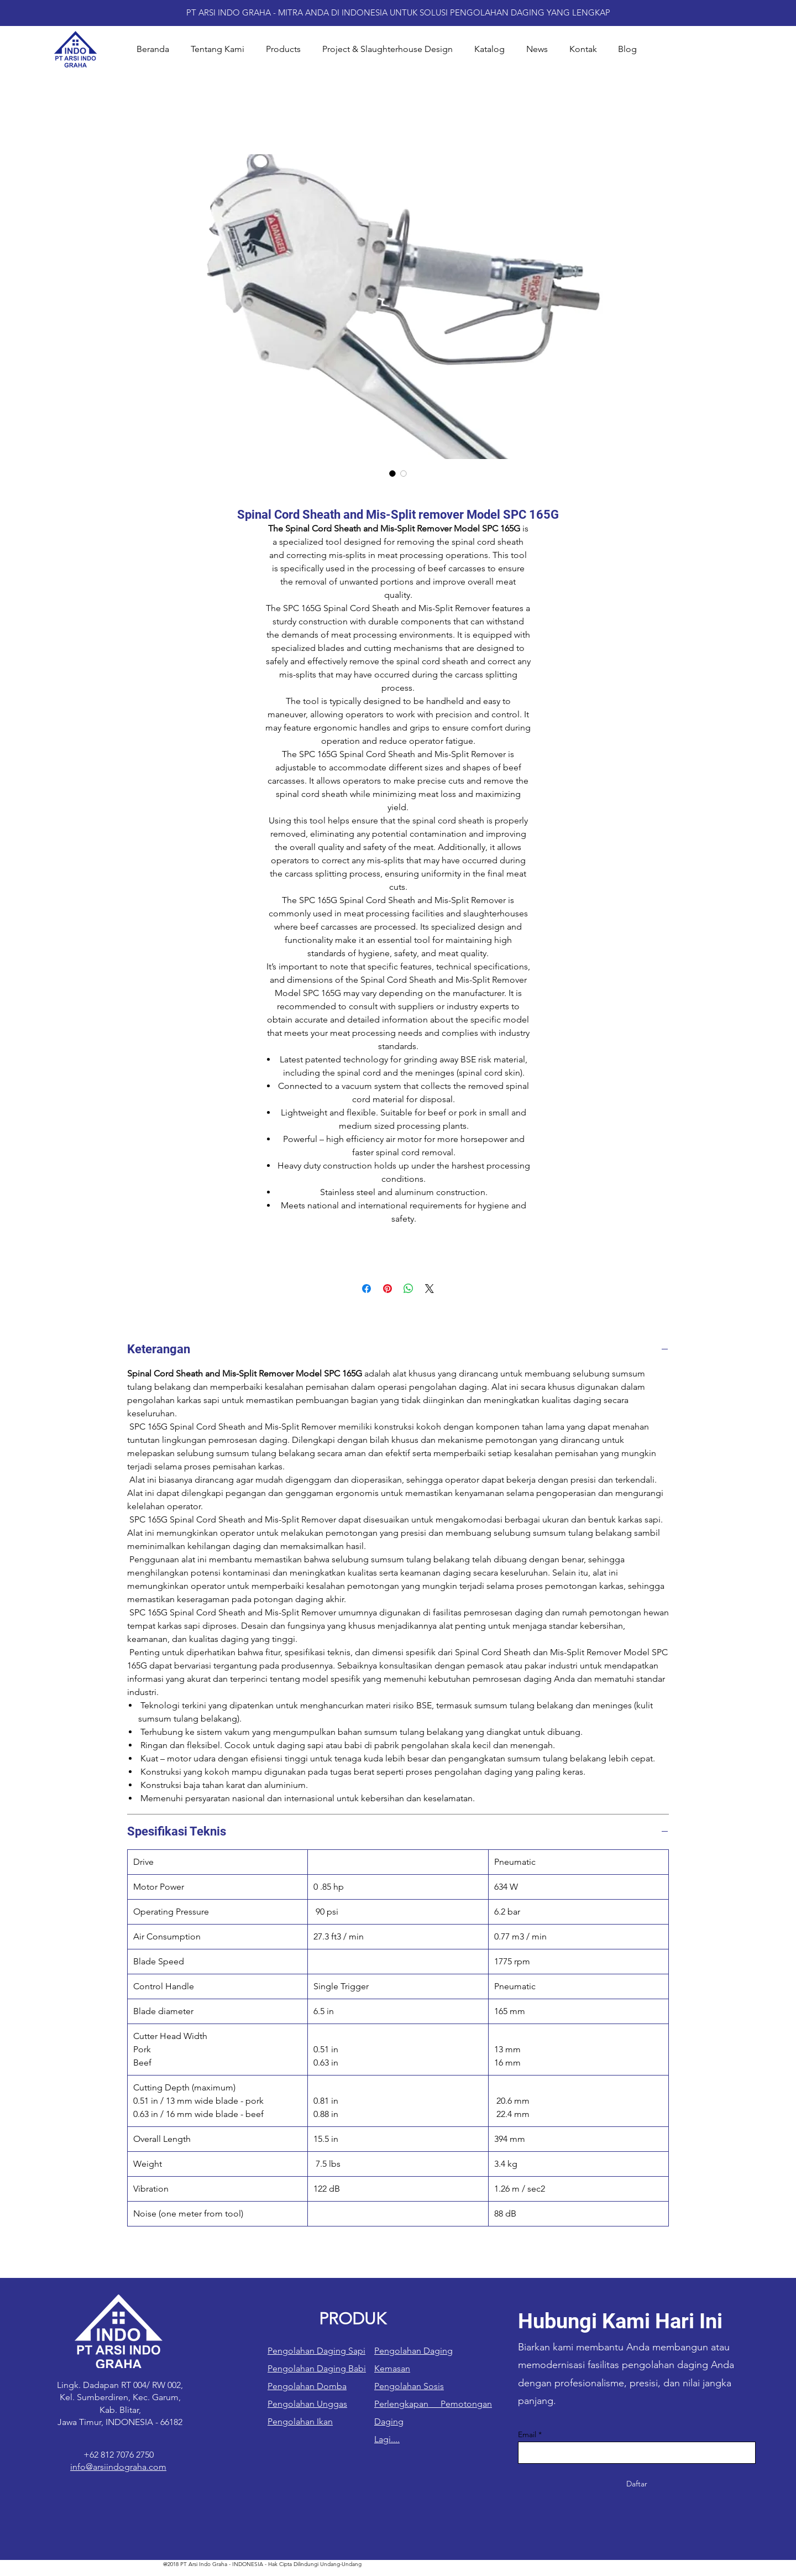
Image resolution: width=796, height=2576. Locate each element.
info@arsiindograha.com (118, 2467)
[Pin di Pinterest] (387, 1288)
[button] (283, 49)
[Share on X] (429, 1288)
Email (527, 2434)
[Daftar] (637, 2483)
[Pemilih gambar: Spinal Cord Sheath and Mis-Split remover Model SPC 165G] (392, 473)
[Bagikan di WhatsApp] (408, 1288)
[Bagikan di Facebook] (366, 1288)
